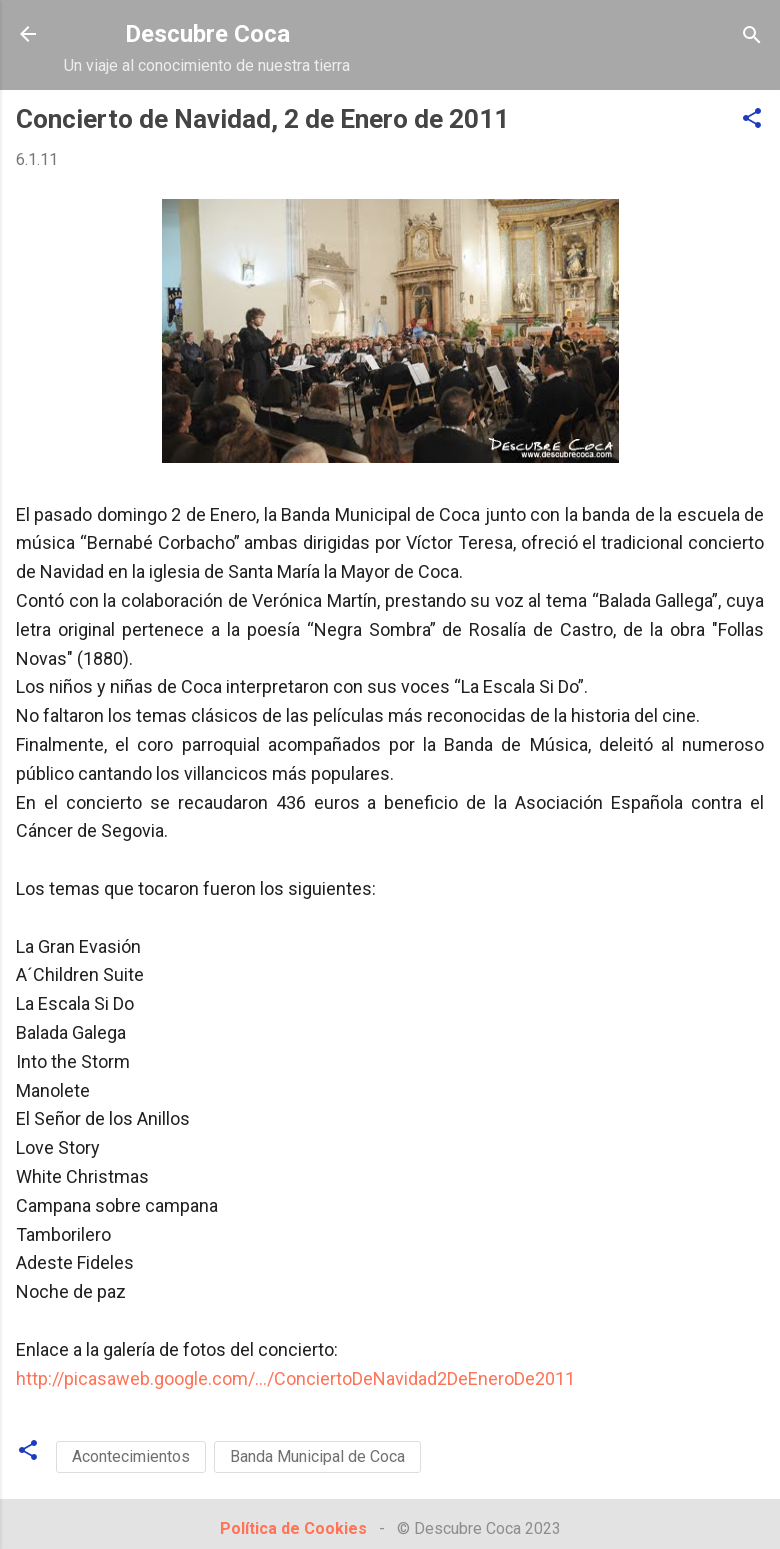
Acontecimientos (131, 1456)
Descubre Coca (207, 34)
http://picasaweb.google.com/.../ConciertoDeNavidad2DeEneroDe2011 (295, 1378)
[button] (752, 119)
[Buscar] (752, 36)
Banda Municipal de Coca (317, 1456)
